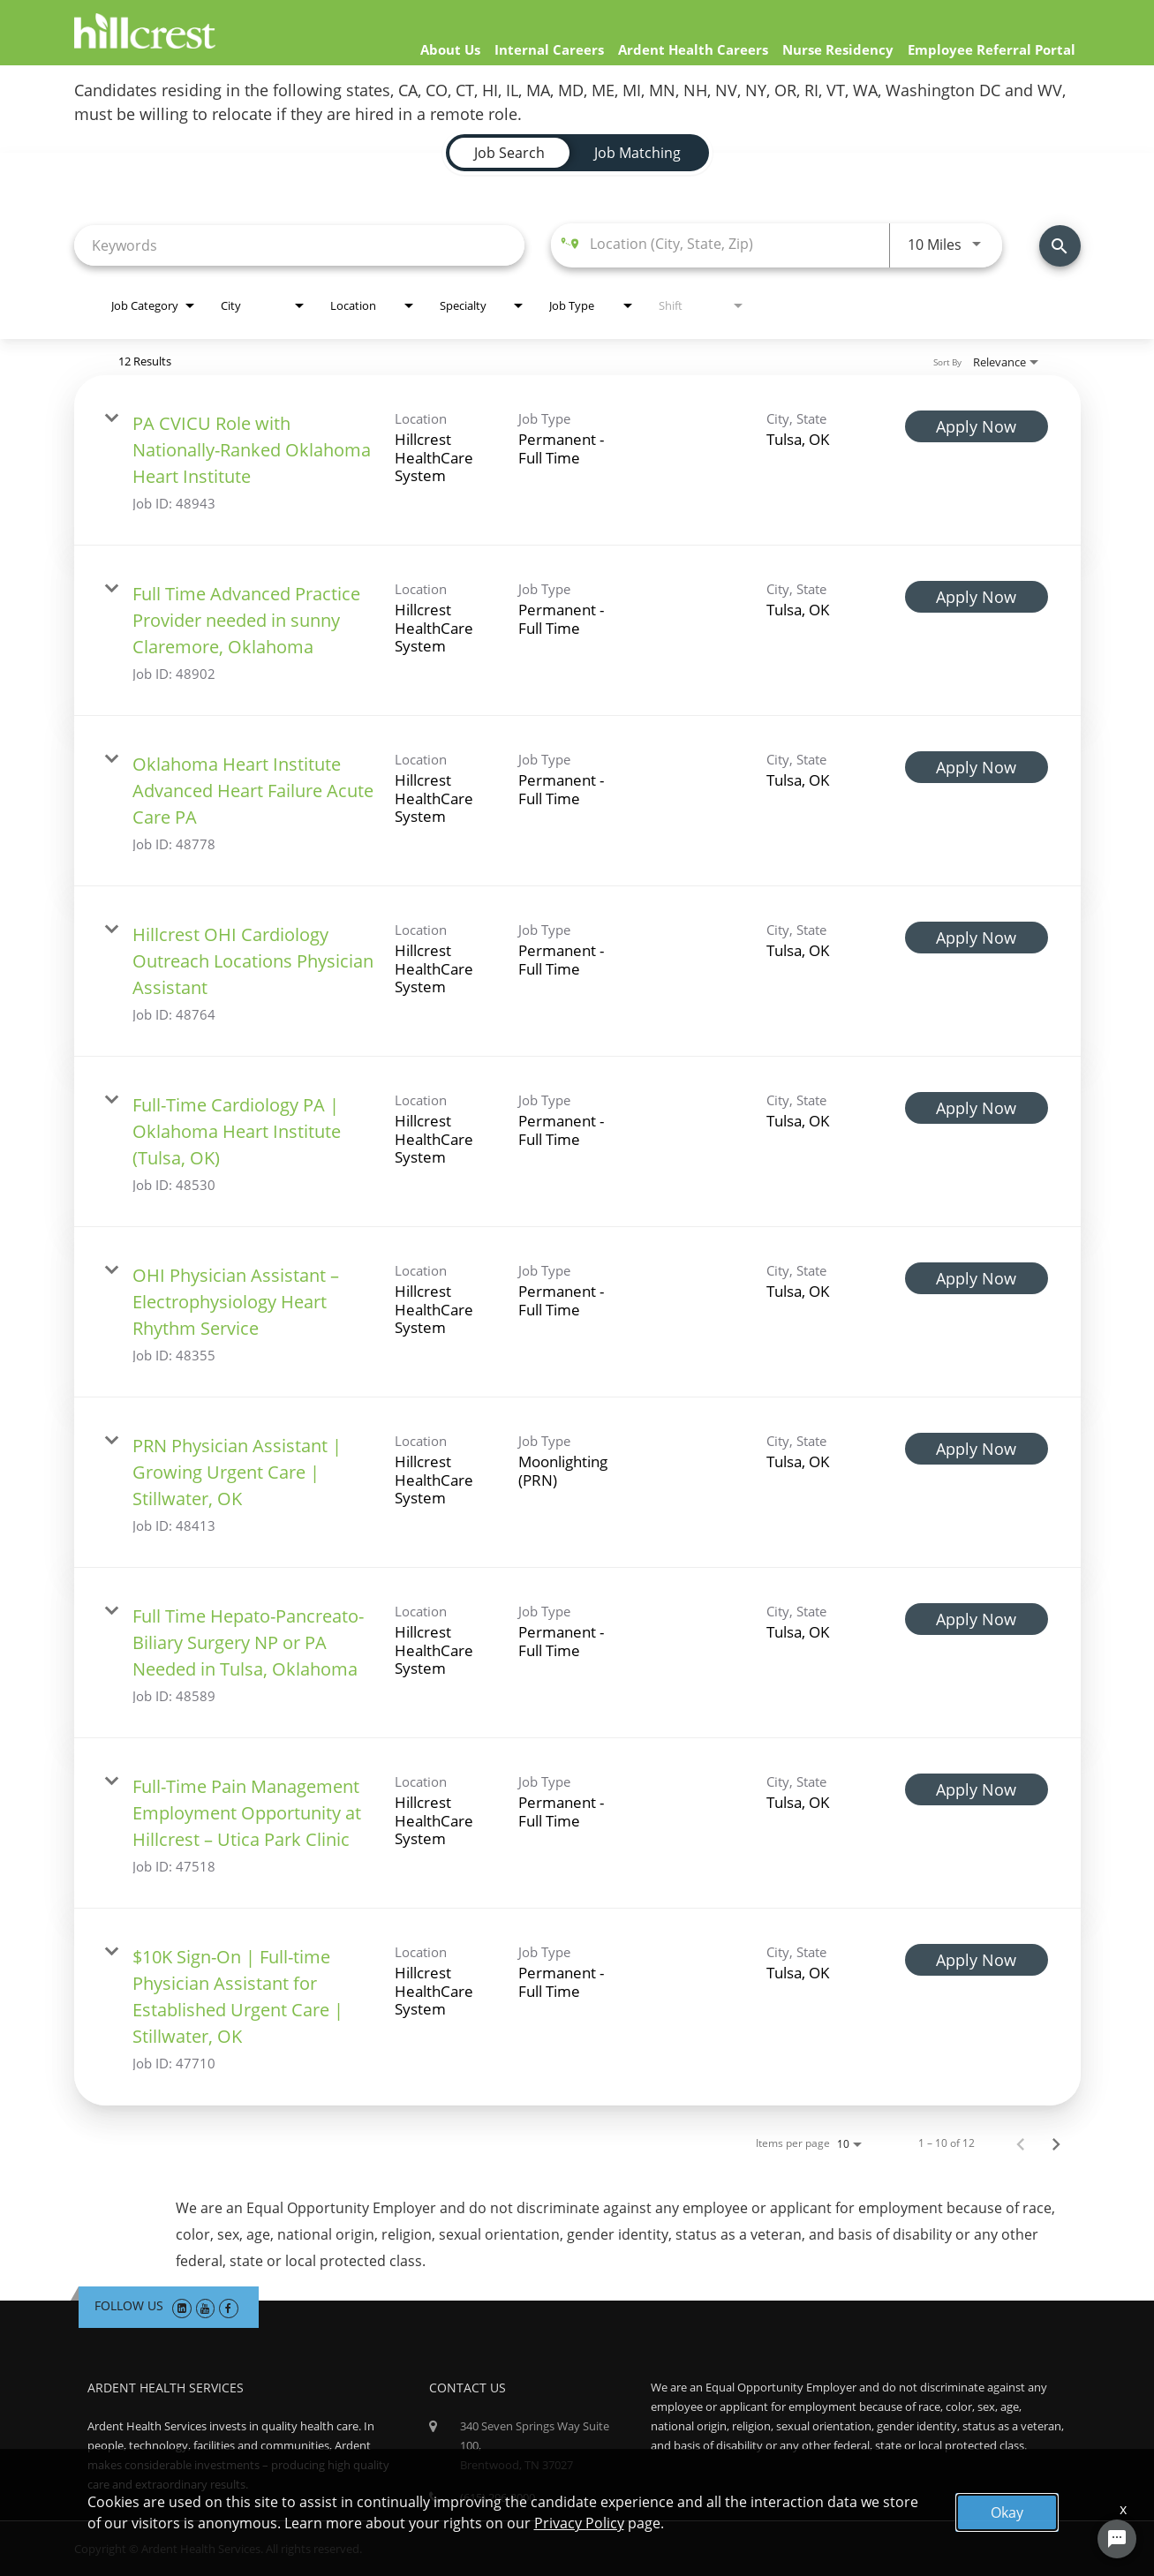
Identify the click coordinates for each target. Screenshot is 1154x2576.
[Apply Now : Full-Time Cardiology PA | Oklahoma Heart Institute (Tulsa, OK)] (976, 1108)
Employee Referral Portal (991, 49)
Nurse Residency (838, 49)
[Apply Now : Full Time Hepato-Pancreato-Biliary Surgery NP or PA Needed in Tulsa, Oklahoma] (976, 1619)
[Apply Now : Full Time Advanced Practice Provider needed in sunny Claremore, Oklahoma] (976, 597)
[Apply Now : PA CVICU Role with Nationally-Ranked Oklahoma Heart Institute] (976, 426)
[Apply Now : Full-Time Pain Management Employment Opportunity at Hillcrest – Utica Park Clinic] (976, 1789)
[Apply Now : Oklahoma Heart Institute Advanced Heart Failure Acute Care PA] (976, 767)
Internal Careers (549, 49)
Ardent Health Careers (693, 49)
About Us (450, 49)
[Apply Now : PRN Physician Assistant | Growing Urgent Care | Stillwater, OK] (976, 1449)
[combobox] (300, 245)
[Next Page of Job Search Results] (1056, 2143)
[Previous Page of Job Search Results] (1020, 2143)
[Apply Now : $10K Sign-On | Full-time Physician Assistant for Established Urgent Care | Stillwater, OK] (976, 1960)
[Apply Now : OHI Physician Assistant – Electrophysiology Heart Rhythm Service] (976, 1278)
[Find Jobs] (1060, 246)
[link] (577, 460)
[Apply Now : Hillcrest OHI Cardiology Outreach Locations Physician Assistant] (976, 937)
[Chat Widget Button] (1116, 2539)
